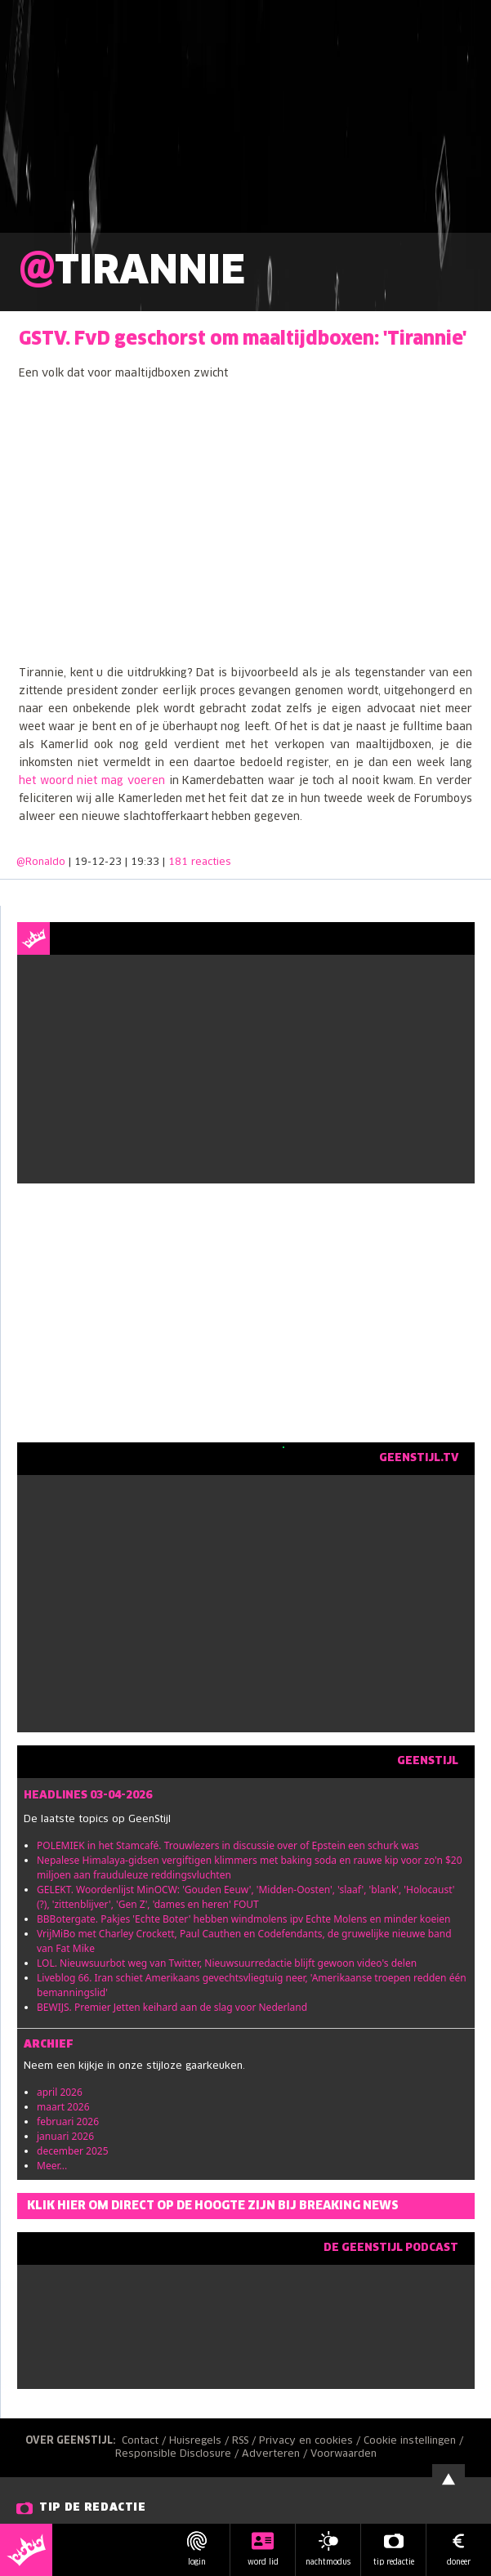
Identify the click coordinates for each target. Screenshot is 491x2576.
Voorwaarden (343, 2454)
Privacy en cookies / (311, 2441)
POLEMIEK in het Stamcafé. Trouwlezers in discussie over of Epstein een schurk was (228, 1845)
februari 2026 (68, 2121)
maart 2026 (63, 2107)
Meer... (52, 2166)
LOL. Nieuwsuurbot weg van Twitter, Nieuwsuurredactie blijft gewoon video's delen (227, 1963)
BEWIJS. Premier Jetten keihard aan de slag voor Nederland (172, 2007)
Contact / (145, 2441)
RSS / (245, 2441)
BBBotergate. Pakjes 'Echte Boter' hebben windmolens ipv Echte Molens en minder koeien (243, 1919)
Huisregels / (200, 2441)
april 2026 (60, 2092)
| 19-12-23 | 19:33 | (150, 862)
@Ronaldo (40, 862)
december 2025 (73, 2151)
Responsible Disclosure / (178, 2454)
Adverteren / (276, 2454)
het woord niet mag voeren (92, 781)
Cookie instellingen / (415, 2441)
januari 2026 (65, 2136)
